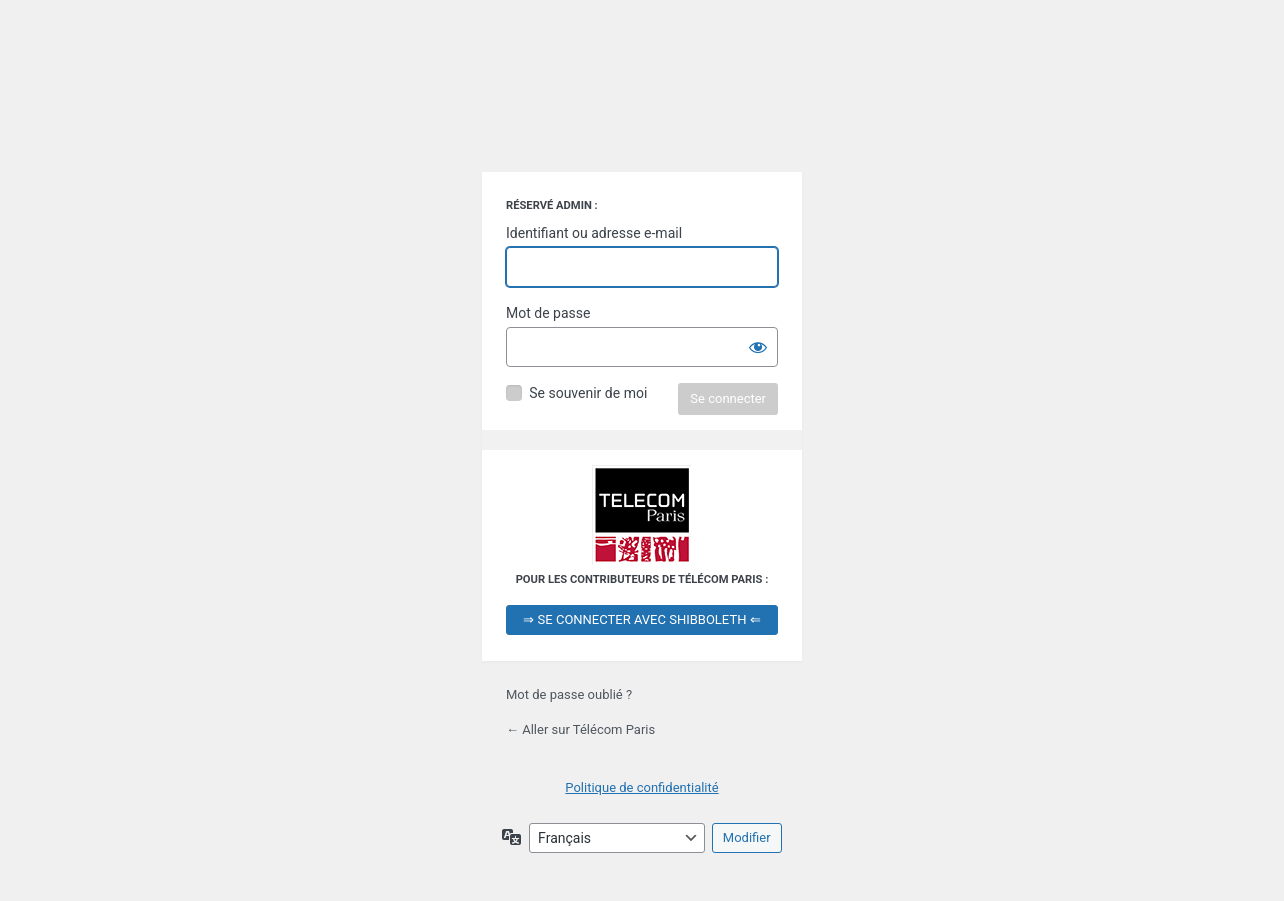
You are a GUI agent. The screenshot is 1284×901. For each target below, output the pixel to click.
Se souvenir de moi (588, 393)
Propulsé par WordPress (642, 106)
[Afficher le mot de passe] (758, 347)
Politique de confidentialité (641, 787)
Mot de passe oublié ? (569, 694)
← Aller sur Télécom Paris (580, 729)
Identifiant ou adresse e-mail (594, 233)
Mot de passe (548, 313)
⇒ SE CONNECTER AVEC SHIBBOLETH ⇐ (641, 619)
